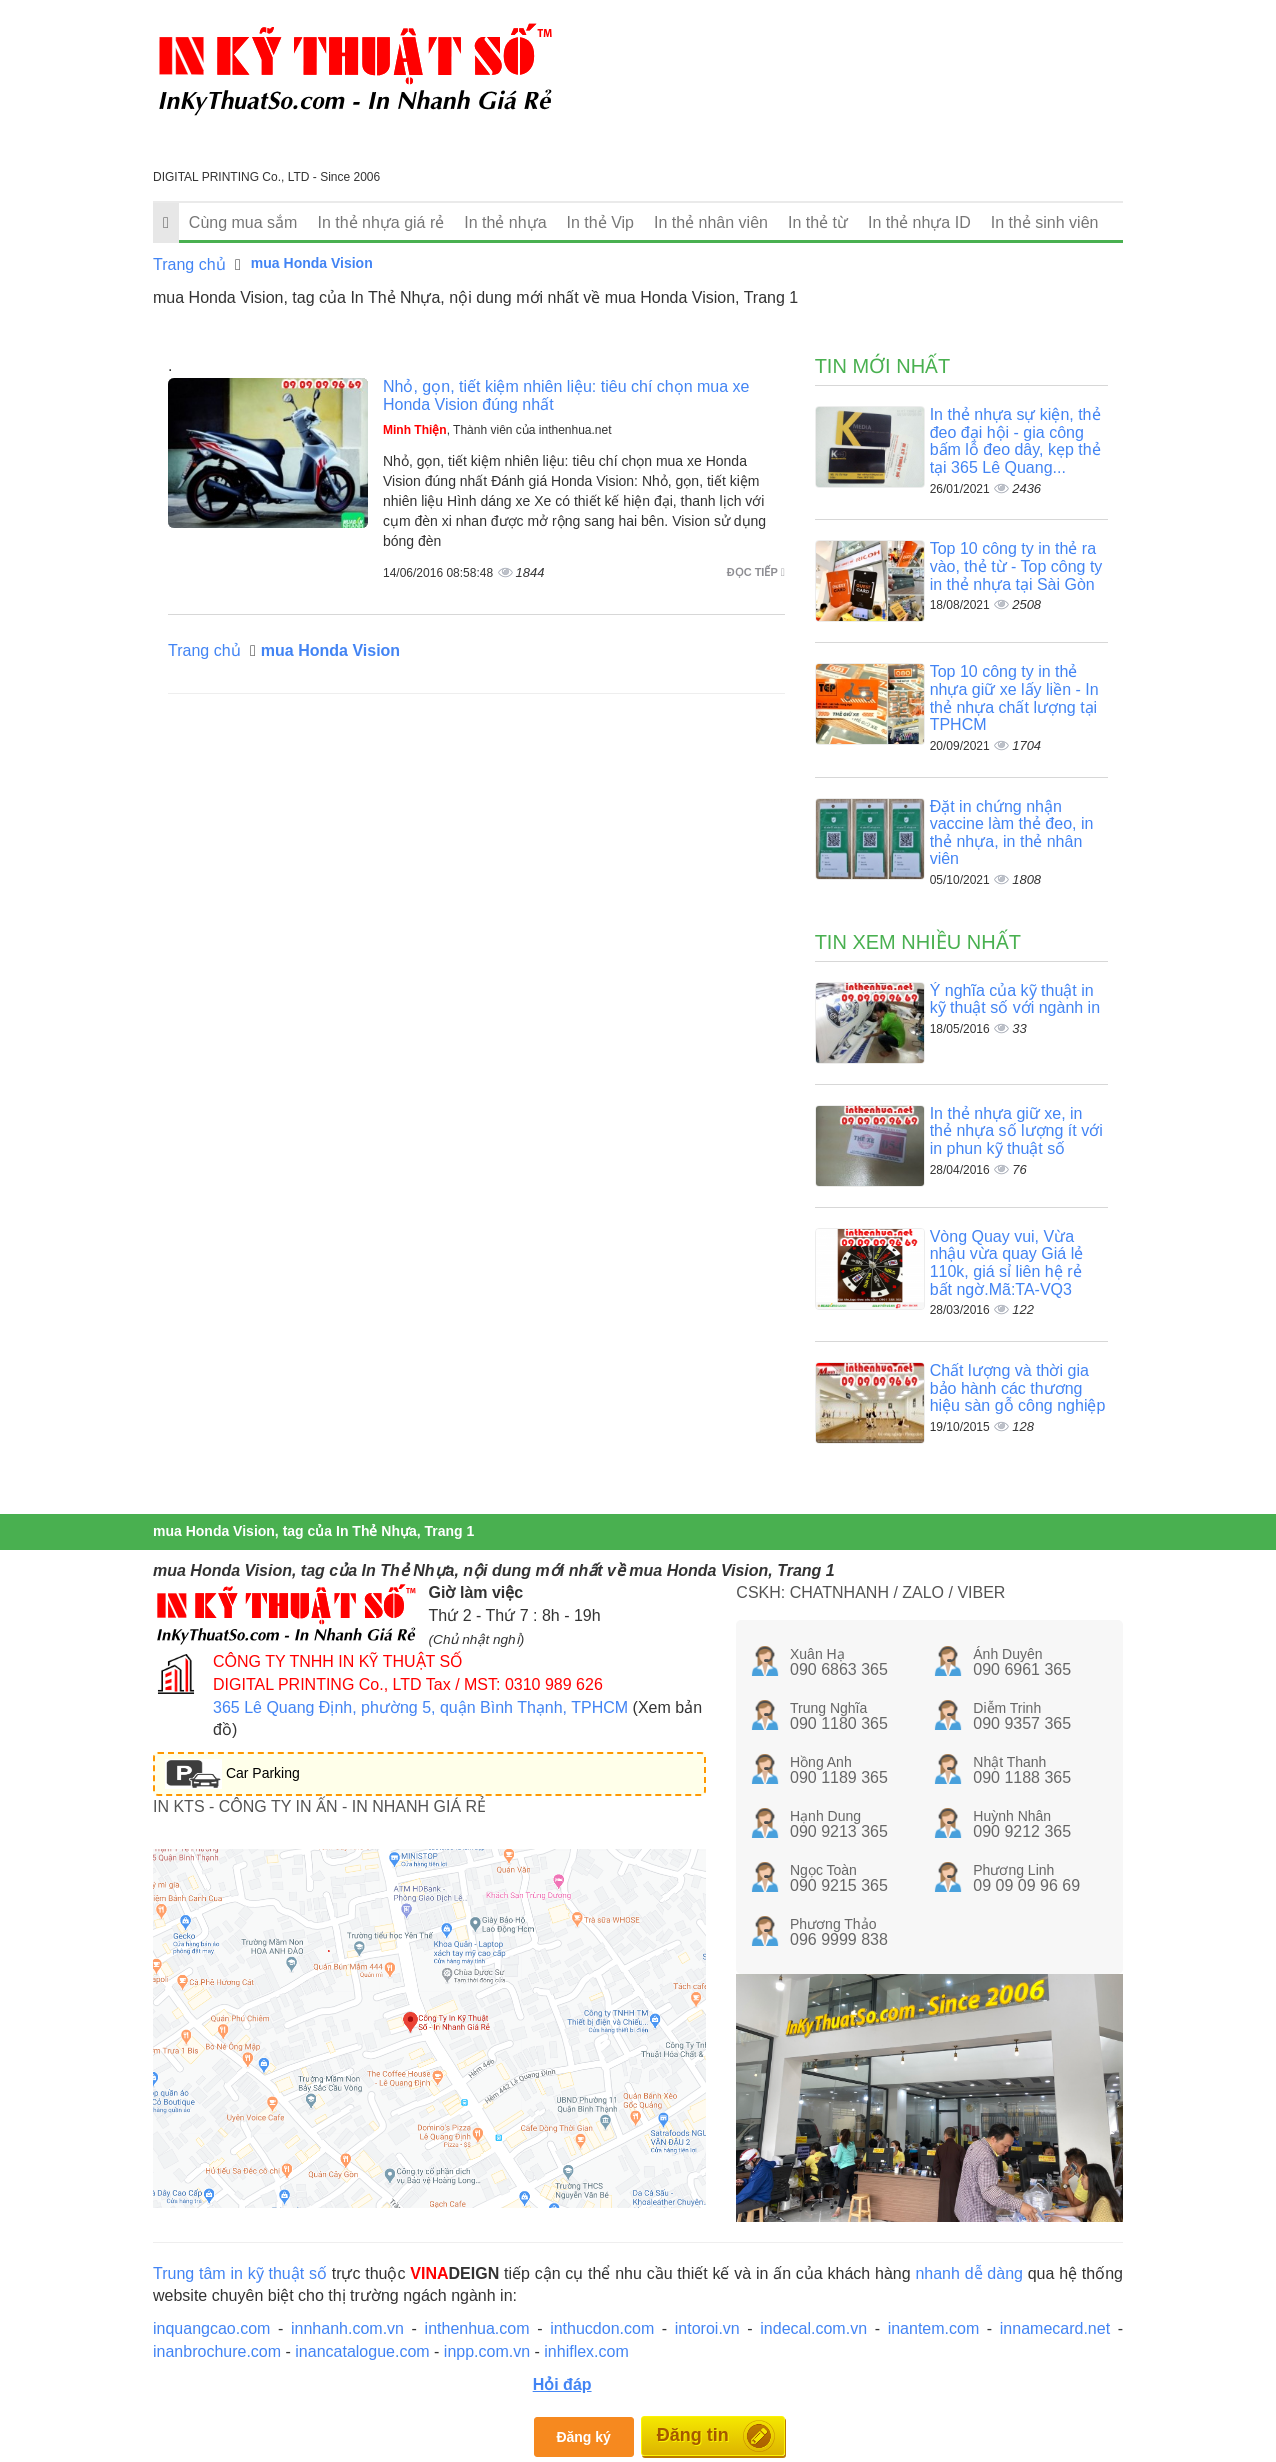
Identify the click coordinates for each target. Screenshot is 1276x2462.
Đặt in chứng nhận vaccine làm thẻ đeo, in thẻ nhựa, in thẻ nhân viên (1012, 833)
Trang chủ (189, 264)
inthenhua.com (477, 2328)
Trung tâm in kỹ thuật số (240, 2273)
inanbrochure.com (217, 2351)
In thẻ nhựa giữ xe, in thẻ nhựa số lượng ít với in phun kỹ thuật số (1016, 1131)
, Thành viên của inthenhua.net (497, 430)
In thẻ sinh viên (1045, 222)
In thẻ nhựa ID (919, 222)
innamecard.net (1055, 2328)
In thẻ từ (818, 222)
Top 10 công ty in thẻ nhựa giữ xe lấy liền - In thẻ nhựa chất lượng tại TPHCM (1014, 698)
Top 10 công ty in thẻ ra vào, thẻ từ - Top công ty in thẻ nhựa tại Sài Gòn (1016, 566)
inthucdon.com (602, 2328)
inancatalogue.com (362, 2351)
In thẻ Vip (600, 222)
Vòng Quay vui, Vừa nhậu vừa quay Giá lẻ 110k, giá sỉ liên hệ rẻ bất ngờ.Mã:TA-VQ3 (1007, 1263)
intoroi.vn (707, 2328)
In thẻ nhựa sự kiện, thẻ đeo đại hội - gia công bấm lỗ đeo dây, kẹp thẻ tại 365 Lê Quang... (1015, 441)
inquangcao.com (211, 2328)
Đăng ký (583, 2437)
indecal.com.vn (813, 2328)
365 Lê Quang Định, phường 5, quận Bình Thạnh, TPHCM (420, 1707)
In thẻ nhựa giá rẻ (380, 222)
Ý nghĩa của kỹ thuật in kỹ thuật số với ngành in (1015, 999)
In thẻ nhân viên (711, 222)
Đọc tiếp (756, 572)
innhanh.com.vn (347, 2328)
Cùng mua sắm (243, 222)
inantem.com (934, 2328)
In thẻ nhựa (505, 222)
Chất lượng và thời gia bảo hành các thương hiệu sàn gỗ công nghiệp (1018, 1388)
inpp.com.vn (487, 2351)
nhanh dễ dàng (969, 2273)
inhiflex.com (586, 2351)
